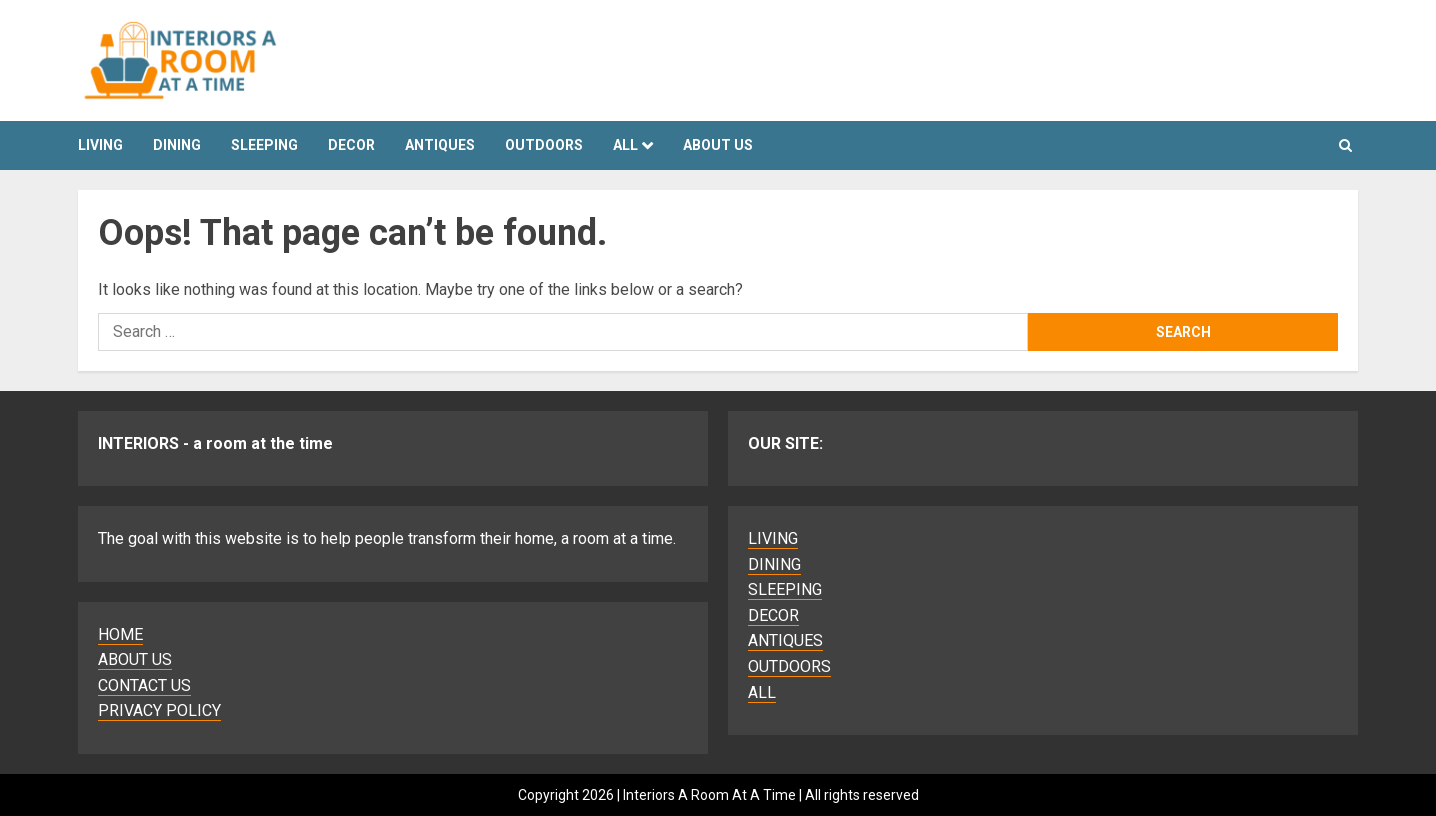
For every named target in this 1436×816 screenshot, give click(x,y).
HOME (120, 634)
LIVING (100, 145)
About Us (718, 145)
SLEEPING (264, 145)
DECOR (351, 145)
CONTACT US (144, 685)
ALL (625, 145)
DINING (177, 145)
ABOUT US (135, 659)
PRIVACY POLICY (159, 710)
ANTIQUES (440, 145)
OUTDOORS (544, 145)
